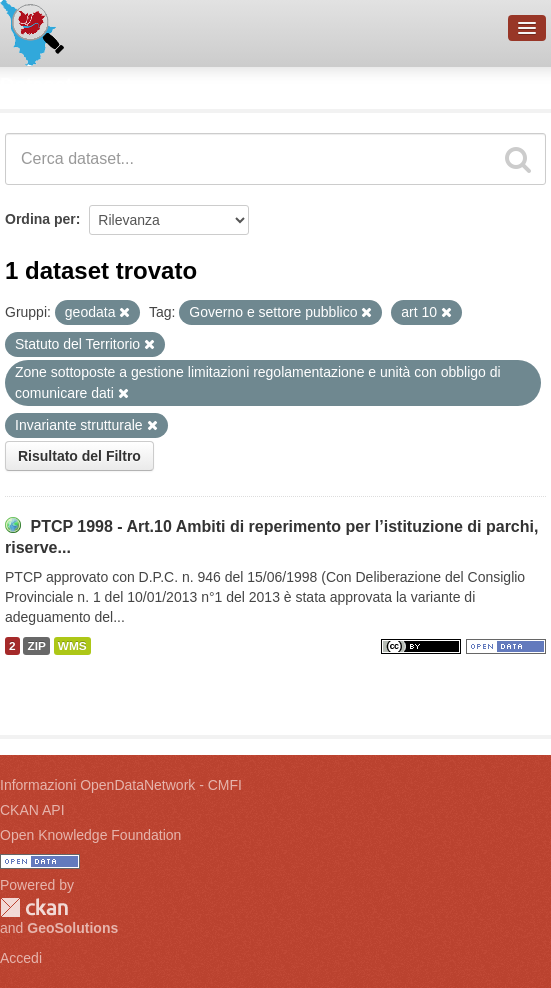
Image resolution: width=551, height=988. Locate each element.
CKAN (34, 907)
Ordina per (40, 219)
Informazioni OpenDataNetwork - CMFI (121, 785)
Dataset (36, 85)
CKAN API (32, 810)
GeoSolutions (72, 928)
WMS (72, 646)
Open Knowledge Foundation (90, 835)
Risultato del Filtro (79, 456)
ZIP (36, 646)
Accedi (21, 958)
